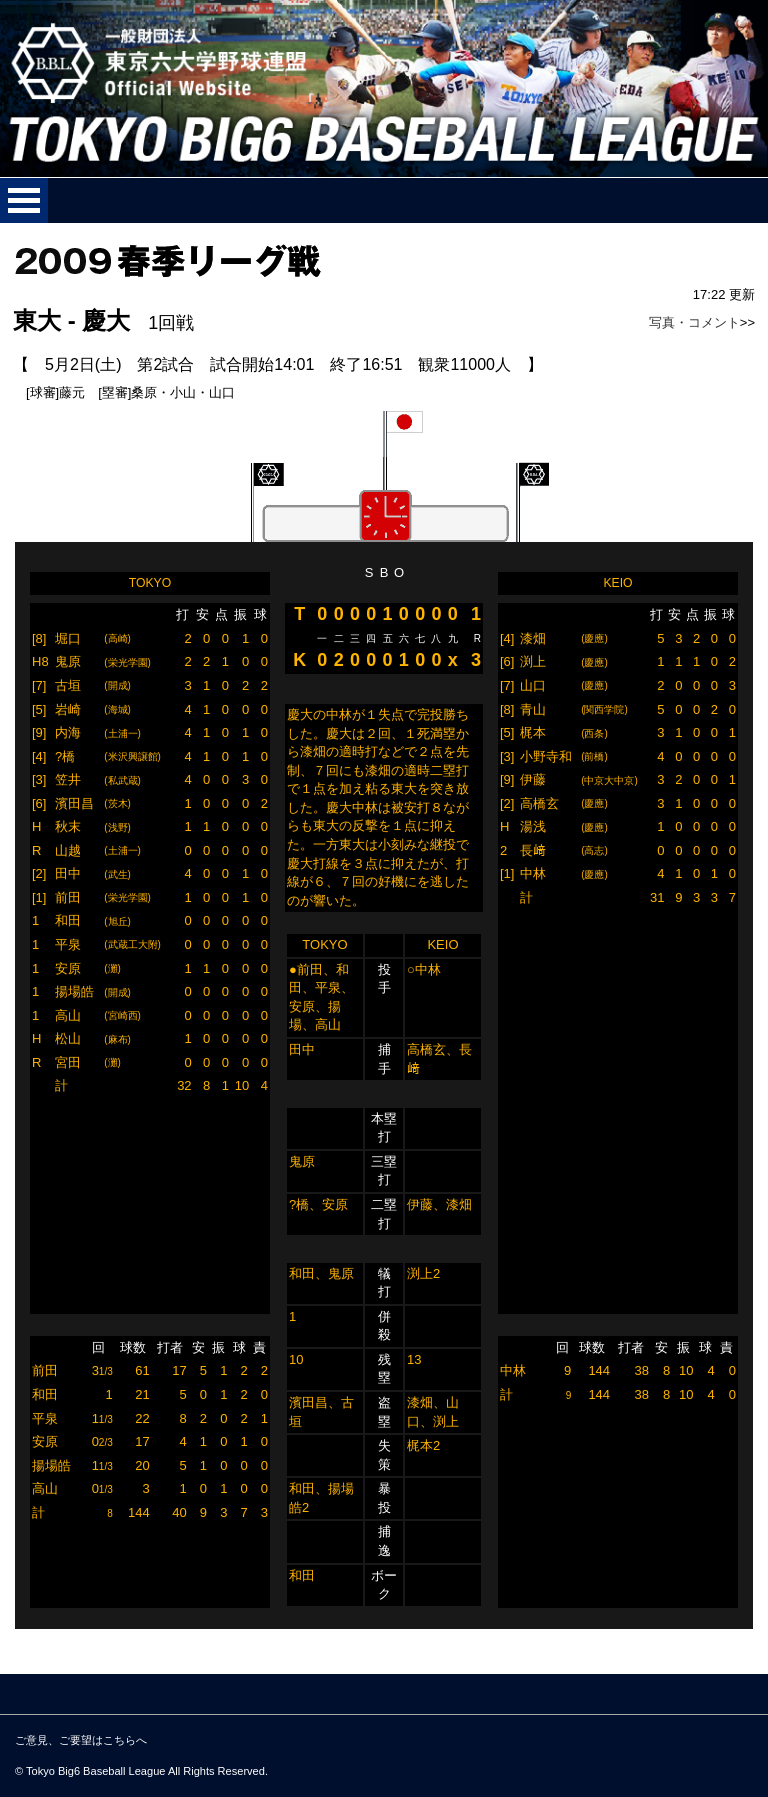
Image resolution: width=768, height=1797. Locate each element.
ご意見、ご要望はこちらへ (81, 1740)
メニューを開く (24, 200)
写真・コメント (694, 322)
